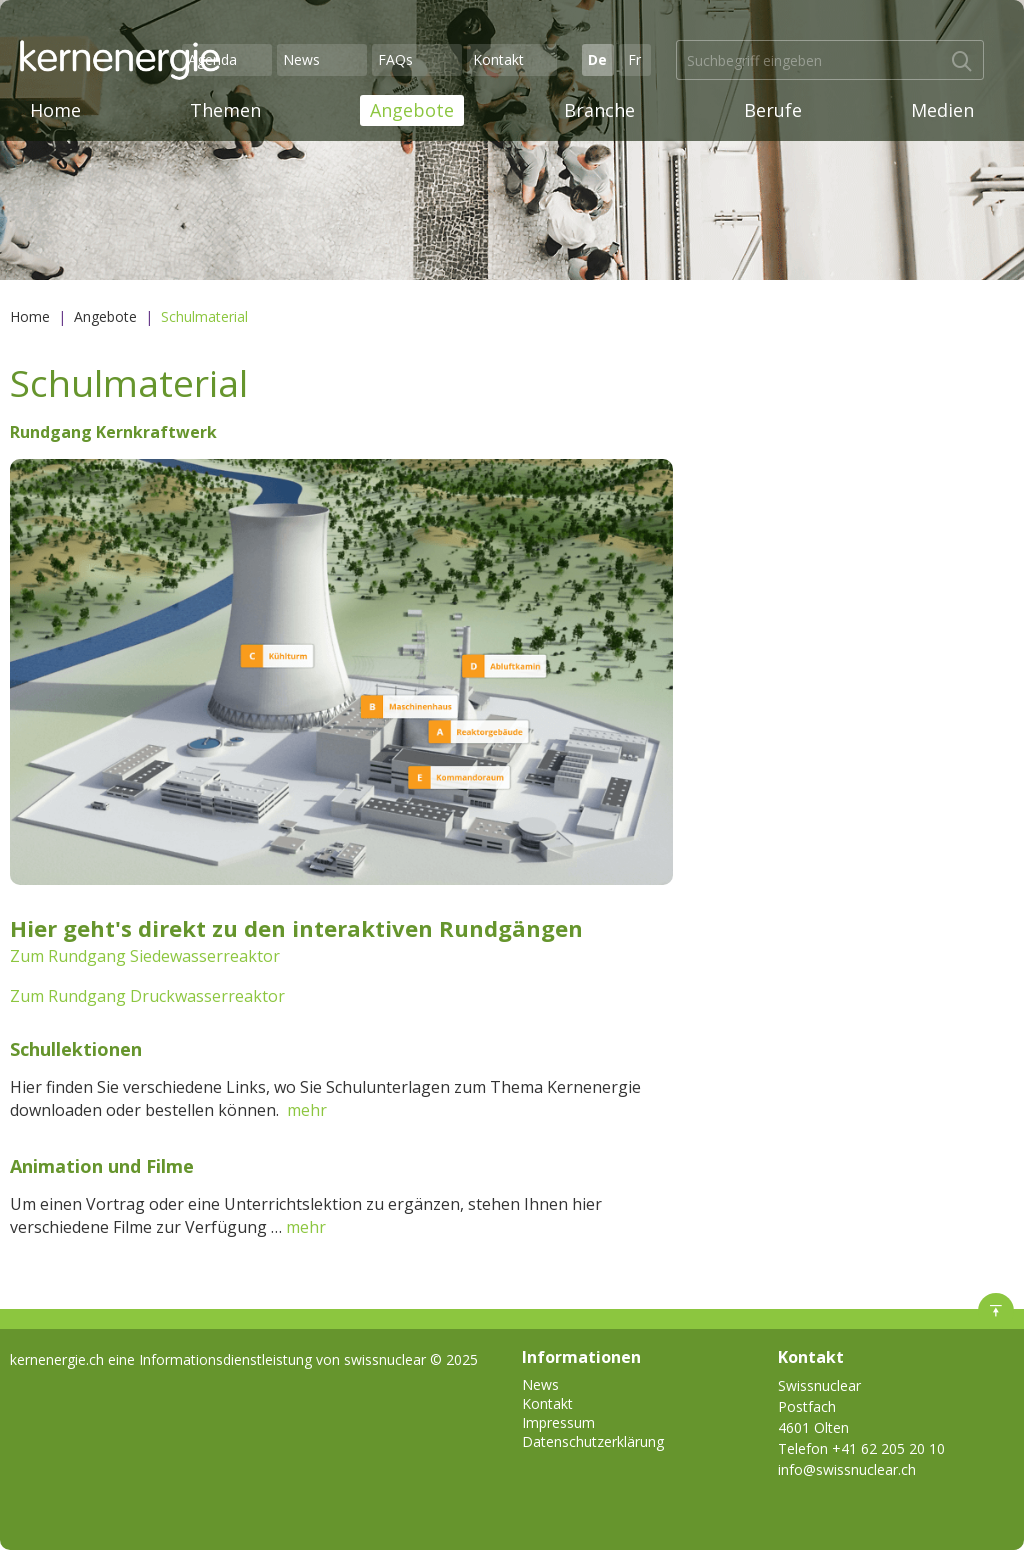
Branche (599, 110)
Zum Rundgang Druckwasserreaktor (147, 996)
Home (55, 110)
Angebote (412, 110)
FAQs (395, 59)
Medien (942, 110)
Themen (225, 110)
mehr (307, 1110)
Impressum (558, 1422)
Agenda (212, 59)
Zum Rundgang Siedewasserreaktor (145, 956)
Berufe (773, 110)
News (301, 59)
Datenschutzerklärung (593, 1441)
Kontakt (498, 59)
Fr (634, 59)
